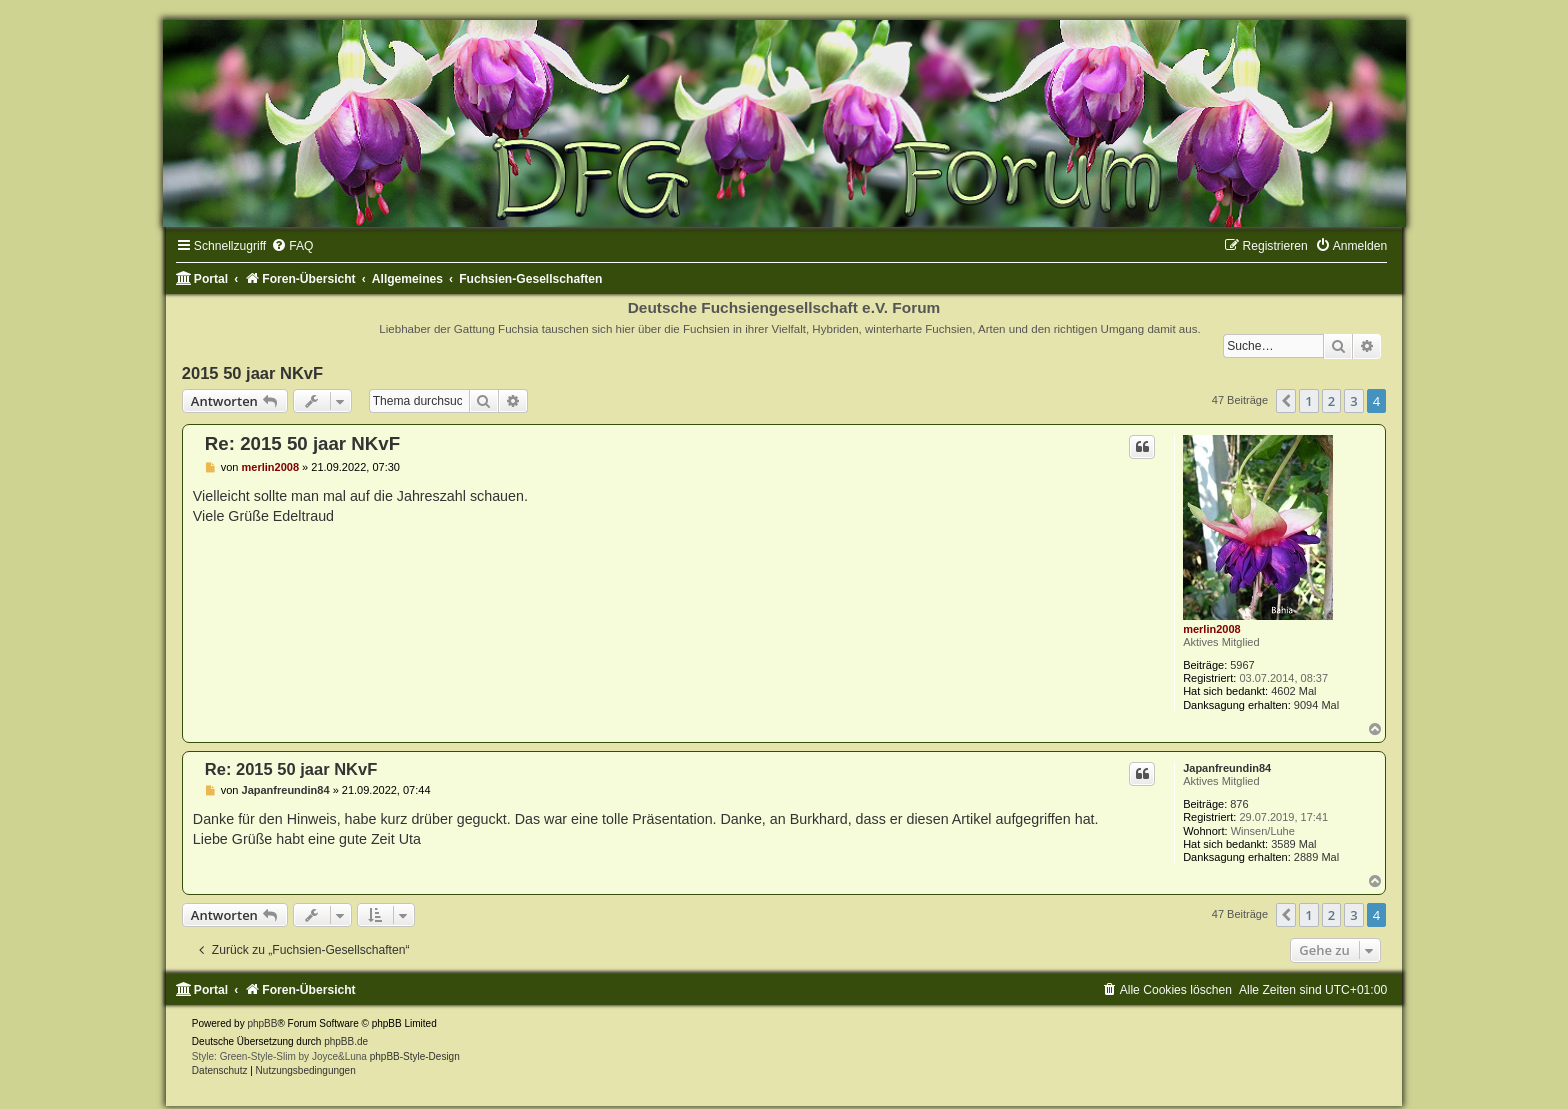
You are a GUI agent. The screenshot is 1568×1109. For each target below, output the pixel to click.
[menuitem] (292, 246)
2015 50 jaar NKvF (252, 373)
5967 (1242, 665)
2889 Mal (1316, 857)
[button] (1286, 401)
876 (1239, 804)
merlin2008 (1211, 629)
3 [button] (1353, 401)
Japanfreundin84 (1227, 768)
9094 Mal (1316, 705)
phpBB (262, 1023)
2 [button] (1331, 401)
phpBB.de (346, 1041)
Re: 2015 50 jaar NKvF (302, 443)
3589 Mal (1293, 844)
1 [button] (1308, 401)
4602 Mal (1293, 691)
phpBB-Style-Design (415, 1056)
